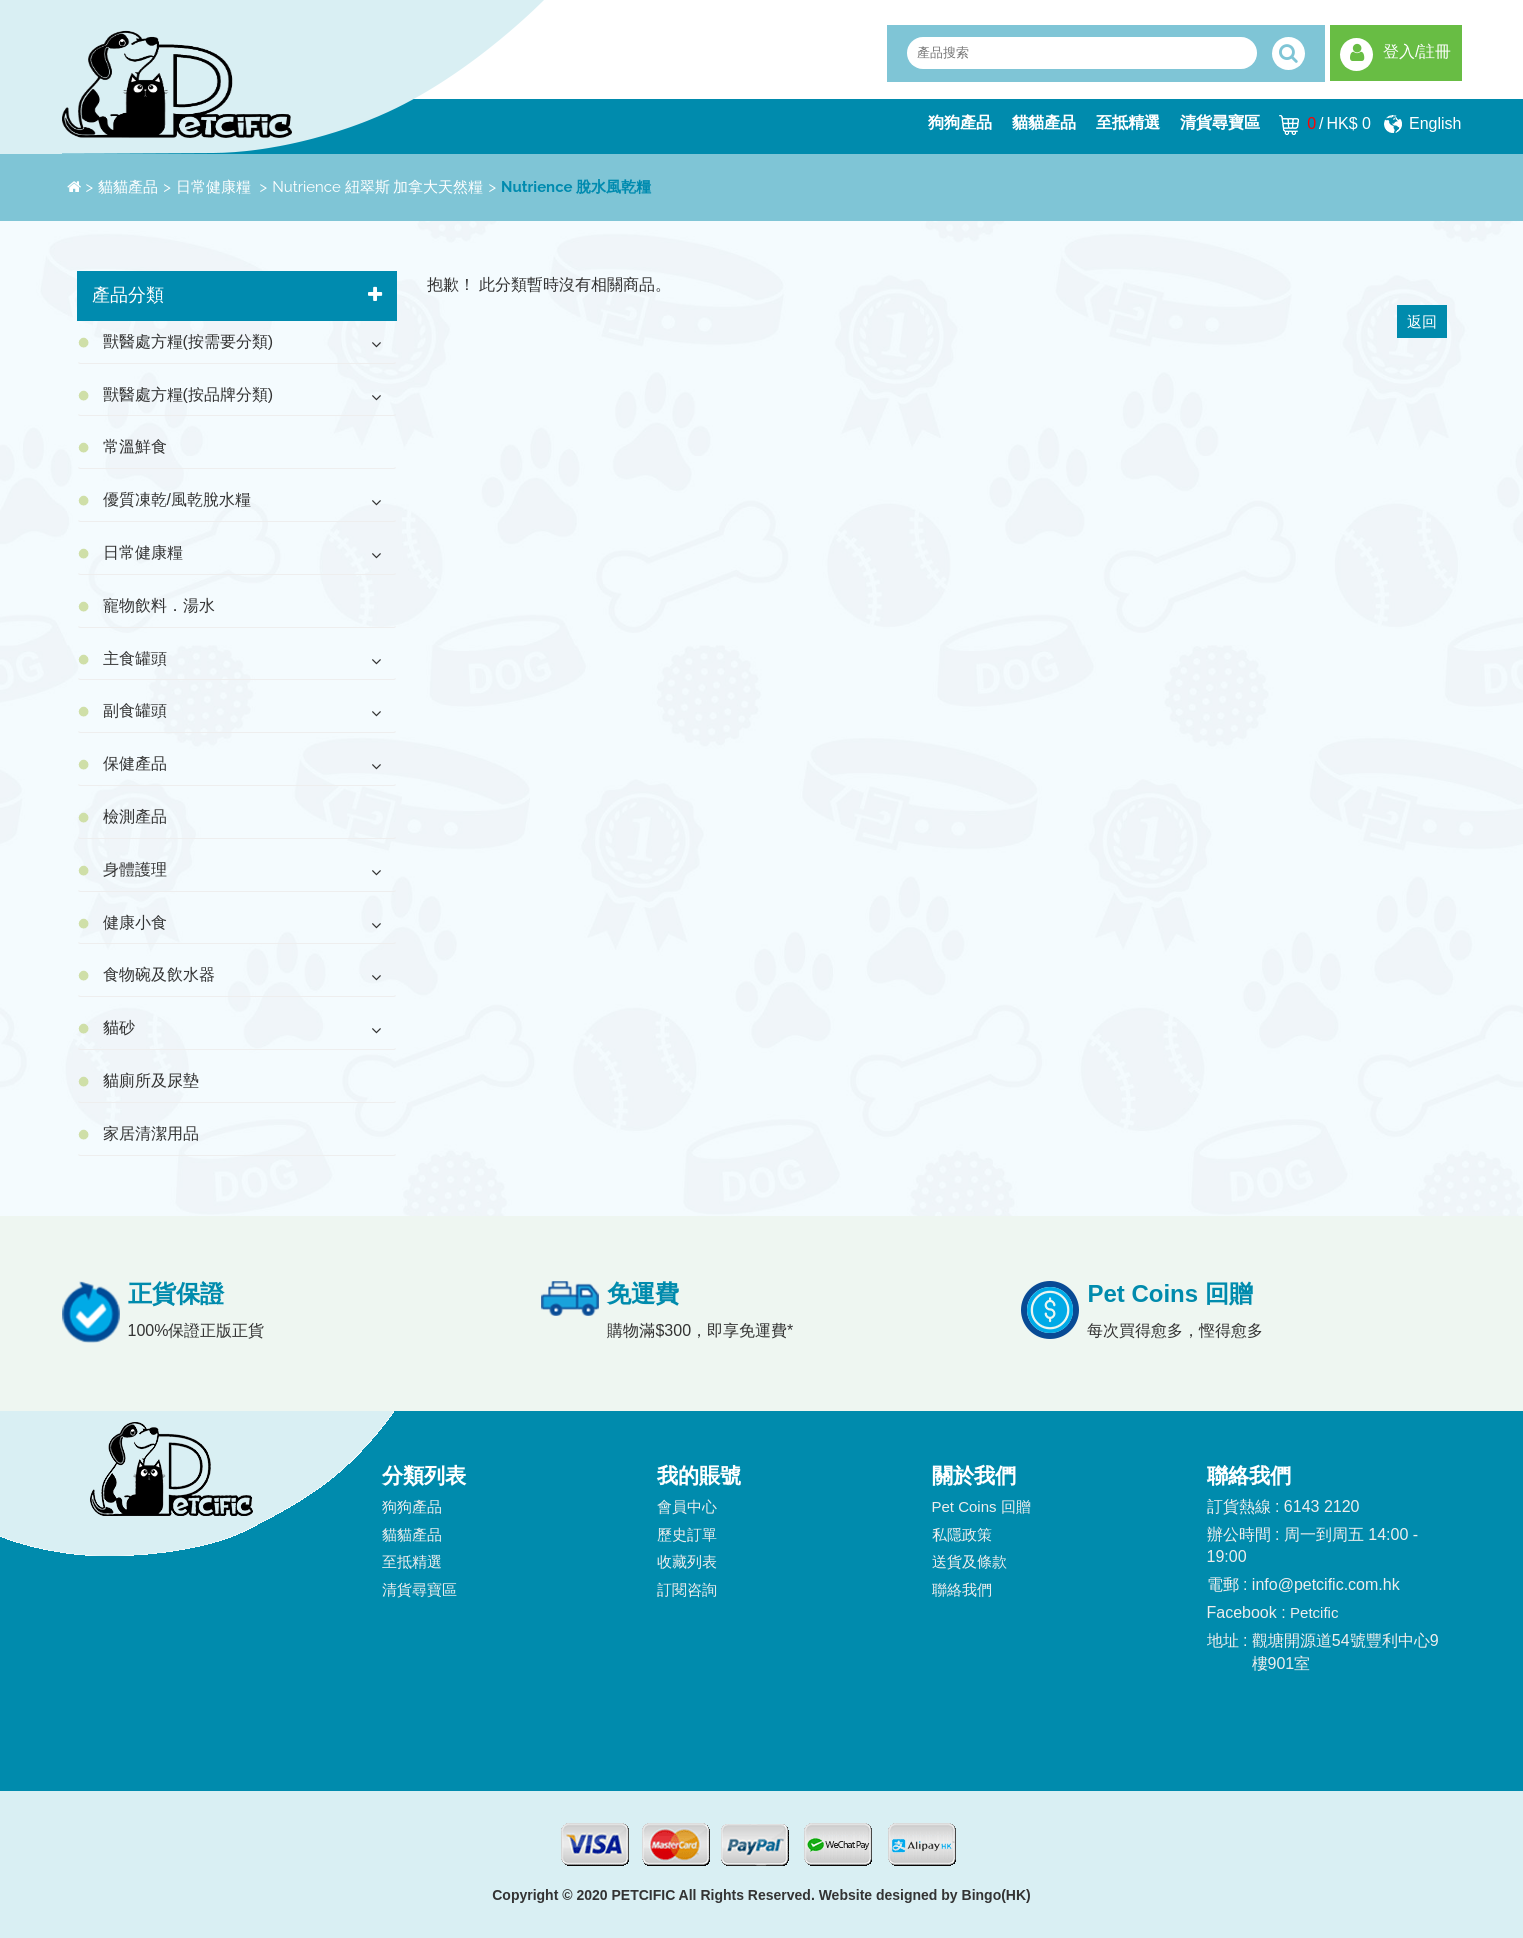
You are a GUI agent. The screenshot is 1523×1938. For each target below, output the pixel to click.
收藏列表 (687, 1561)
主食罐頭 (135, 658)
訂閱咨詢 (687, 1589)
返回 (1422, 321)
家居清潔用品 (151, 1133)
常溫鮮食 (135, 446)
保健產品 (135, 763)
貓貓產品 (1044, 122)
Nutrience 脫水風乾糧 (576, 187)
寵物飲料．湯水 (159, 605)
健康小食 (135, 922)
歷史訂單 (687, 1534)
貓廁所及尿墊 (151, 1080)
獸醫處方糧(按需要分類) (188, 341)
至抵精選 (1128, 122)
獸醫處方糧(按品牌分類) (188, 394)
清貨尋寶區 (1220, 122)
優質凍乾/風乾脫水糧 (177, 499)
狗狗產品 (960, 122)
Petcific (1314, 1612)
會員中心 (687, 1506)
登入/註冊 (1417, 51)
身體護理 (135, 869)
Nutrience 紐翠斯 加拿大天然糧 (377, 187)
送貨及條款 (969, 1561)
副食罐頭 (135, 710)
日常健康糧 (215, 187)
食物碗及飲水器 (159, 974)
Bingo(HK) (996, 1895)
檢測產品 (135, 816)
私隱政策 (962, 1534)
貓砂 (119, 1027)
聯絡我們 (962, 1589)
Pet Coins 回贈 (981, 1506)
